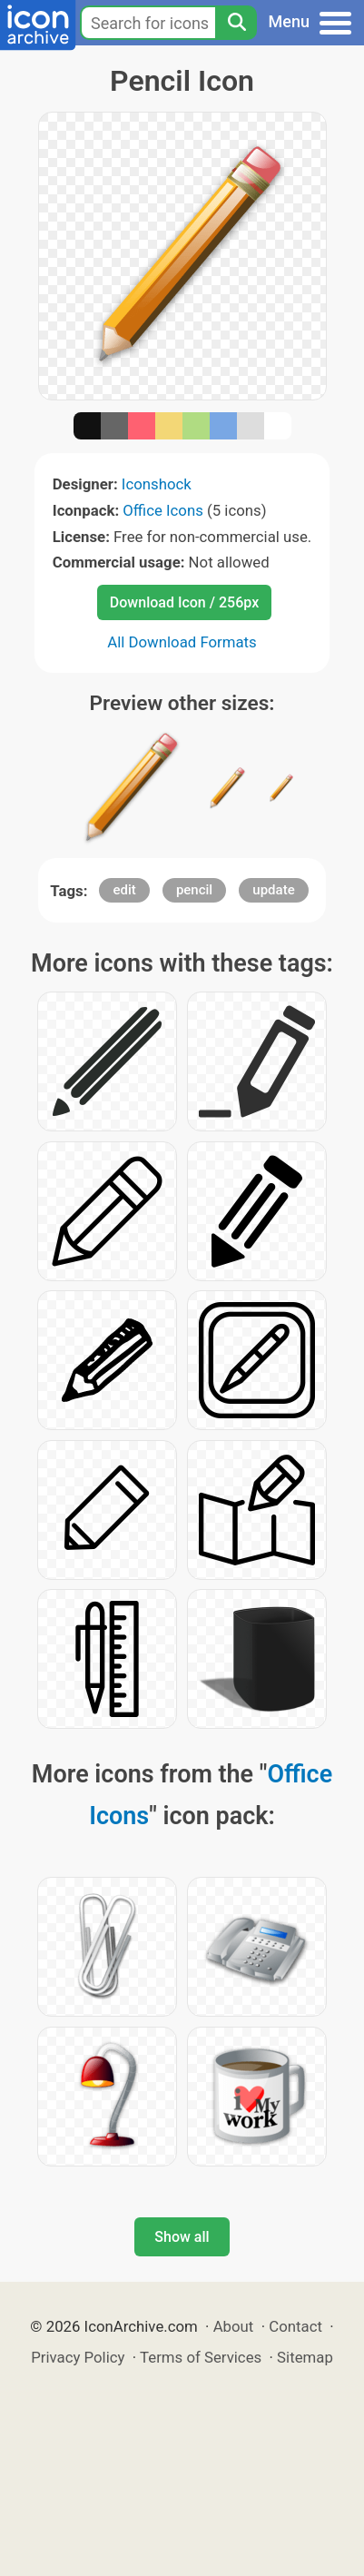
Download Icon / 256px (184, 602)
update (273, 890)
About (233, 2326)
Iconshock (157, 484)
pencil (194, 890)
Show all (181, 2236)
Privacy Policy (77, 2357)
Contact (295, 2326)
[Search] (236, 22)
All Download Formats (182, 642)
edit (124, 890)
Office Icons (163, 510)
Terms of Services (200, 2357)
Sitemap (305, 2357)
